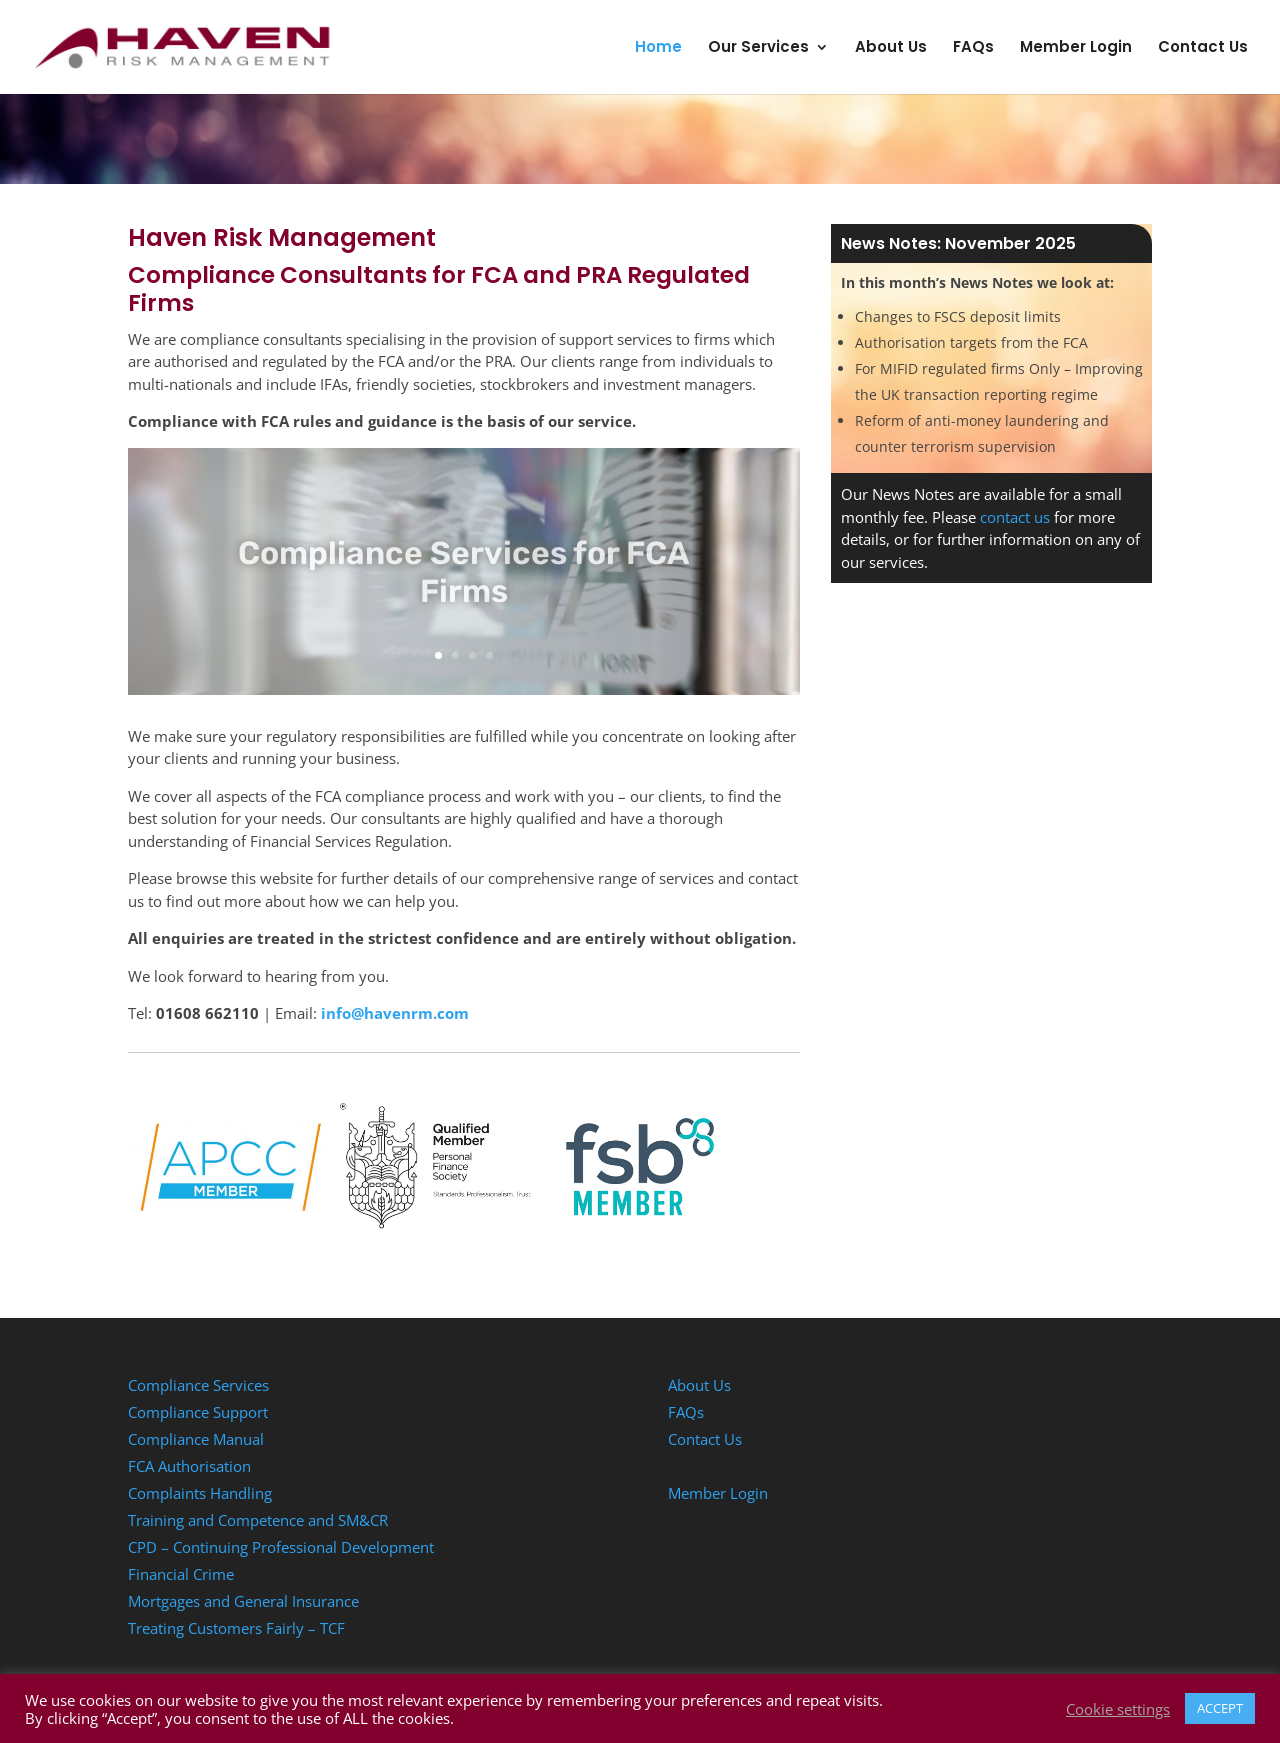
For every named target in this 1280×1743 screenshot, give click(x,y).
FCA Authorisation (189, 1466)
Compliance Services (198, 1385)
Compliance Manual (196, 1439)
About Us (891, 48)
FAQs (973, 48)
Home (658, 48)
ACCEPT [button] (1220, 1708)
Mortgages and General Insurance (243, 1601)
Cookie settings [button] (1118, 1709)
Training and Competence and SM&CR (258, 1520)
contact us (1015, 517)
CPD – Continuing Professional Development (281, 1547)
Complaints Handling (200, 1493)
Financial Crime (181, 1574)
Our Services (758, 48)
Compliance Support (198, 1412)
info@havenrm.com (395, 1013)
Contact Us (1203, 48)
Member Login (1076, 48)
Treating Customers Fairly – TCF (236, 1628)
